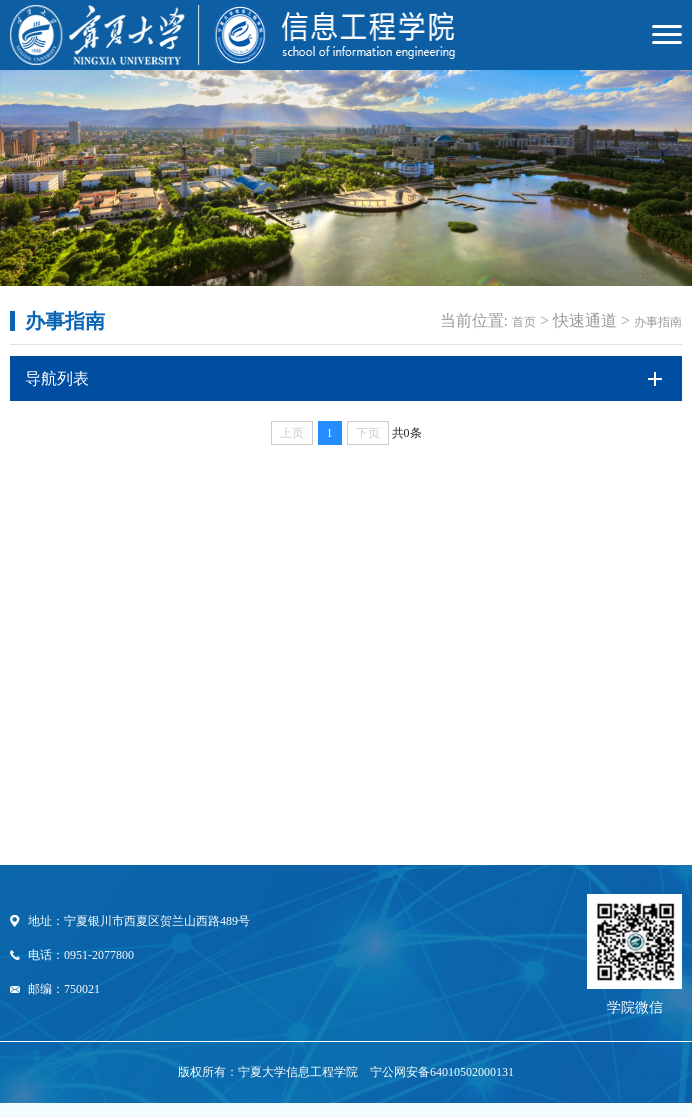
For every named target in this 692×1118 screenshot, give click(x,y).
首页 (524, 322)
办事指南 (658, 322)
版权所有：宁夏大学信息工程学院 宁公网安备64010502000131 (346, 1072)
